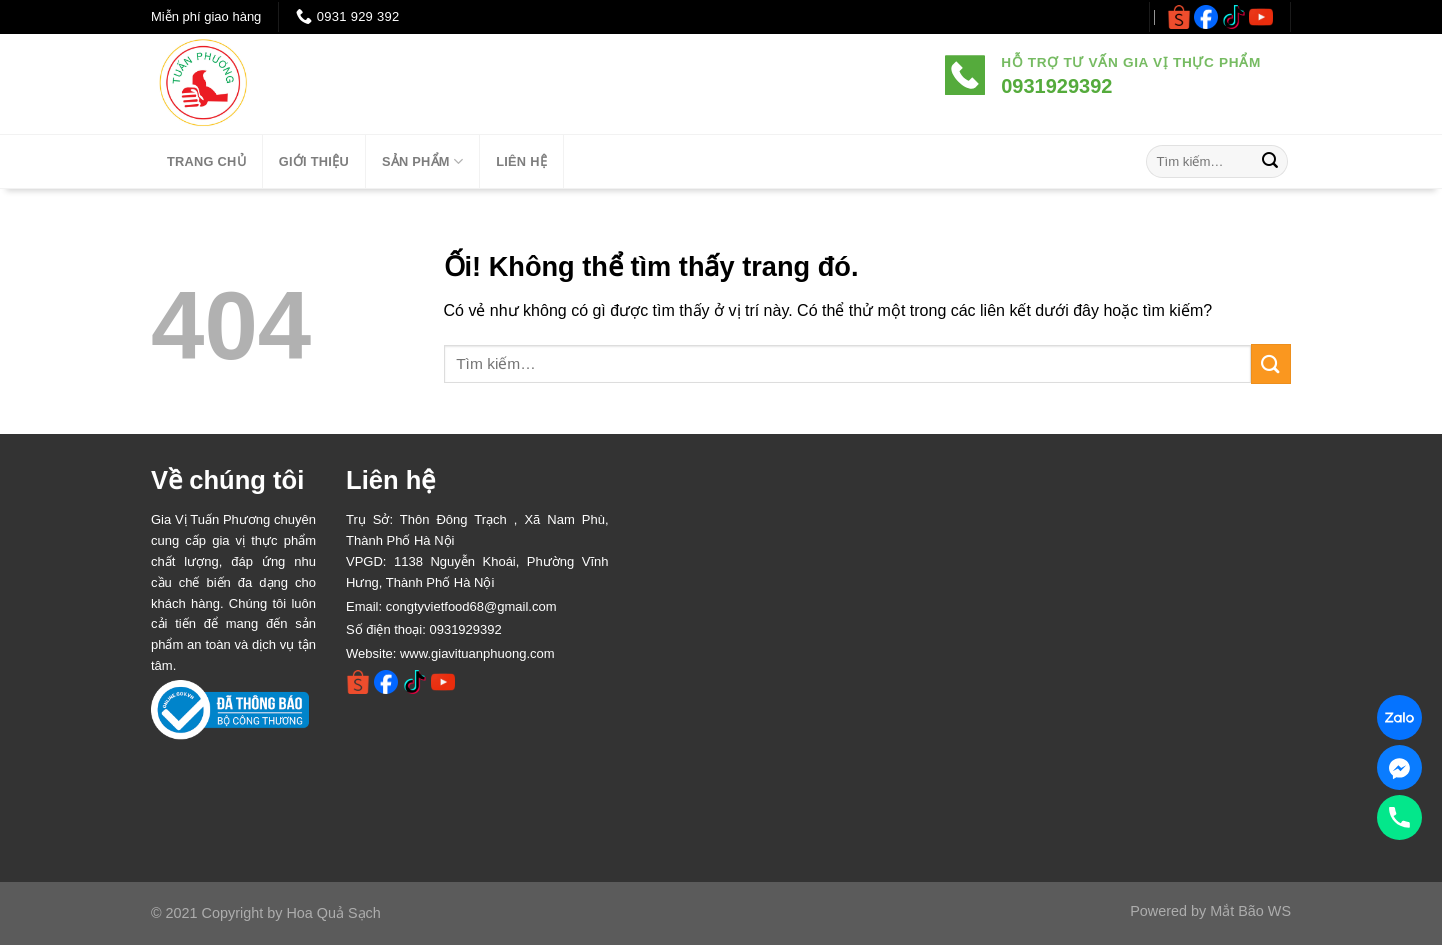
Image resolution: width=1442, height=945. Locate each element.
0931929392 (465, 629)
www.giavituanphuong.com (477, 653)
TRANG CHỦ (206, 161)
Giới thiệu (314, 161)
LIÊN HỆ (521, 161)
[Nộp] (1270, 162)
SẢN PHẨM (422, 161)
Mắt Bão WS (1250, 911)
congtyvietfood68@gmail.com (471, 606)
